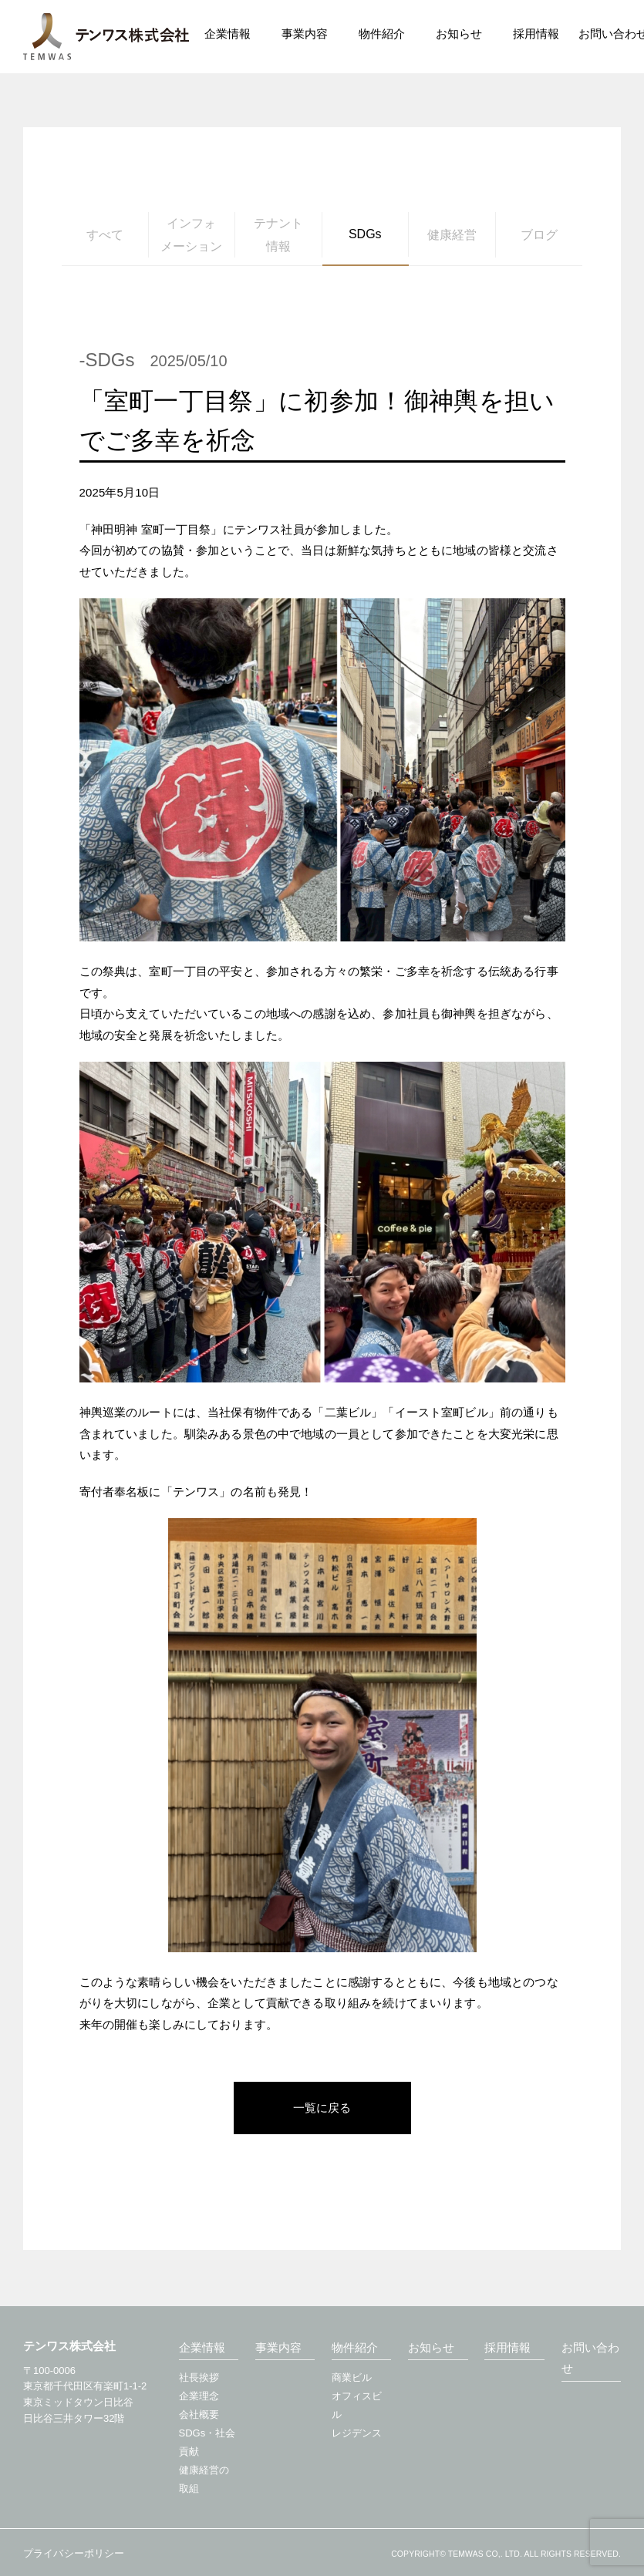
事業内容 (278, 2345)
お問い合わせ (590, 2356)
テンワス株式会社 (106, 37)
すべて (104, 234)
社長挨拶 (199, 2375)
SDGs (365, 234)
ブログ (539, 234)
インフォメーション (191, 235)
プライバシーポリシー (73, 2551)
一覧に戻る (322, 2107)
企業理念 (199, 2393)
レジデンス (357, 2430)
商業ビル (352, 2375)
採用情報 (536, 33)
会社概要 (199, 2412)
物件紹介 (355, 2345)
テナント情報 (278, 235)
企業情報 (202, 2345)
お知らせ (431, 2345)
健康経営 (452, 234)
